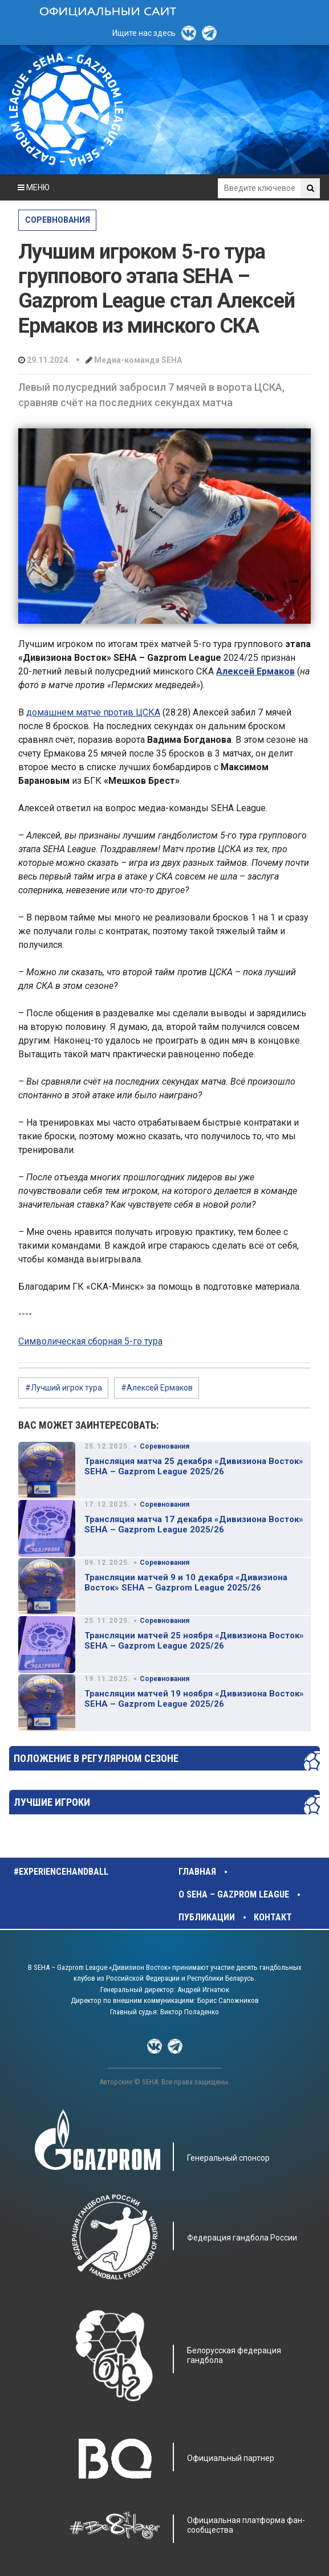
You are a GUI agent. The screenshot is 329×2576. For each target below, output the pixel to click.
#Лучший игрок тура (63, 1387)
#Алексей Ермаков (157, 1387)
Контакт (273, 1917)
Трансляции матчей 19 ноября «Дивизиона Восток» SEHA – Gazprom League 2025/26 (194, 1698)
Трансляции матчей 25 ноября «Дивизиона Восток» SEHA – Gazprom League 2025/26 (194, 1640)
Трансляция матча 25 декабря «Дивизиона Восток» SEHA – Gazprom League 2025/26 (193, 1466)
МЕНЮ (34, 187)
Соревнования (57, 219)
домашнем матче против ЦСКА (93, 712)
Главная (197, 1871)
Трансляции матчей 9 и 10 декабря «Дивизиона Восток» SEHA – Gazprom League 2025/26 (185, 1582)
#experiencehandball (61, 1871)
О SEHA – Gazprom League (233, 1894)
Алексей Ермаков (255, 671)
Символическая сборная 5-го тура (90, 1341)
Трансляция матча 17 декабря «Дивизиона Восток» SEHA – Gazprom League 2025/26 (193, 1524)
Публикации (206, 1917)
